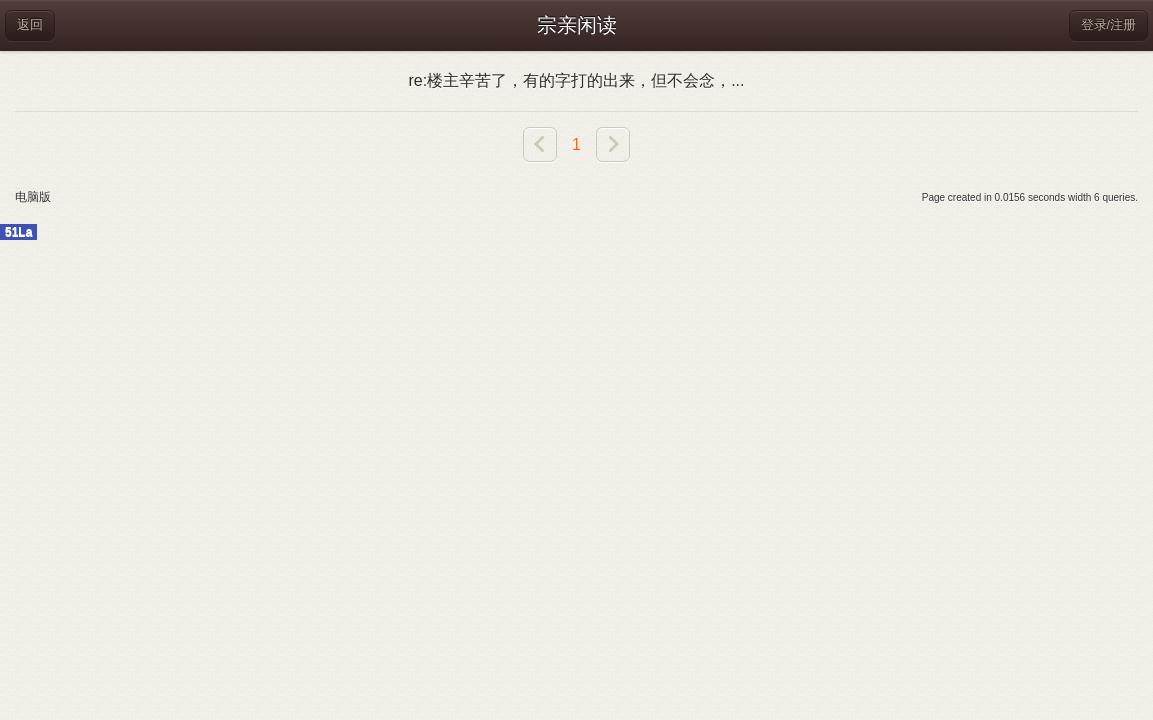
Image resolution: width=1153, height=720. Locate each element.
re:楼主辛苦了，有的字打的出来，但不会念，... (576, 80)
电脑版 (33, 197)
